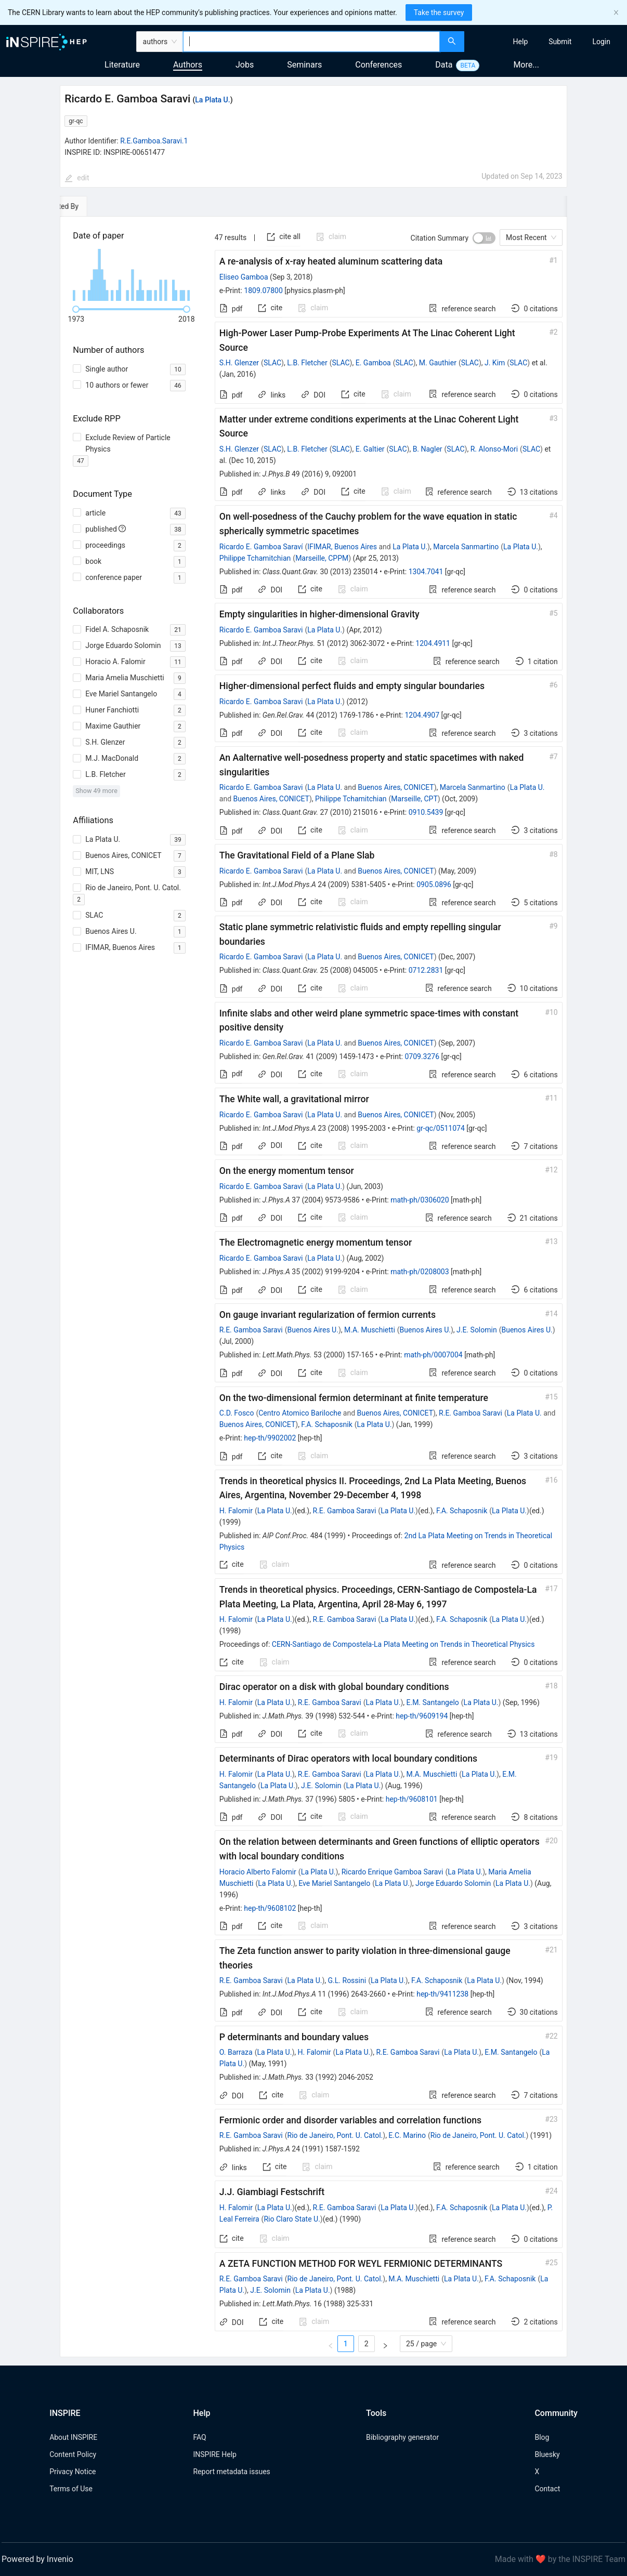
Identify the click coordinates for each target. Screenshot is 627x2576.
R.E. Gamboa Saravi (251, 1330)
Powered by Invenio (37, 2559)
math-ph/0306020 (419, 1200)
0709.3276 (421, 1056)
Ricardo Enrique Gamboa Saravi (392, 1872)
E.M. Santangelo (433, 1702)
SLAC (272, 363)
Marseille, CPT (414, 799)
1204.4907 (421, 715)
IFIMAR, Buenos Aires (342, 547)
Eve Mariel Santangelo (334, 1883)
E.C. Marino (407, 2135)
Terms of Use (71, 2489)
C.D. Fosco (236, 1413)
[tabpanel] (313, 1287)
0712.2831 (426, 970)
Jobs (245, 65)
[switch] (484, 238)
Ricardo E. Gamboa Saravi (261, 630)
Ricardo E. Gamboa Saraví (261, 547)
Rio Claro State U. (292, 2219)
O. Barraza (236, 2052)
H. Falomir (236, 1511)
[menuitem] (520, 41)
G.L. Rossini (347, 1980)
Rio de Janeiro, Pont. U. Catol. (335, 2135)
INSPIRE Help (214, 2454)
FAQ (199, 2437)
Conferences (378, 65)
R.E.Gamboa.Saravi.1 (154, 141)
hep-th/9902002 (270, 1438)
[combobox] (311, 41)
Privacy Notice (72, 2471)
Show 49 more (96, 791)
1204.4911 (432, 643)
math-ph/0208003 (419, 1271)
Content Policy (72, 2454)
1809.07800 (263, 290)
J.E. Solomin (476, 1330)
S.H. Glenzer (239, 363)
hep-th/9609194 (422, 1716)
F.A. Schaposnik (326, 1424)
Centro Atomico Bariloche (299, 1413)
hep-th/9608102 (270, 1908)
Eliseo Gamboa (243, 277)
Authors (187, 65)
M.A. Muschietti (369, 1330)
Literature (122, 65)
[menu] (547, 41)
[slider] (76, 309)
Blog (541, 2437)
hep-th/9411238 (442, 1994)
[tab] (92, 206)
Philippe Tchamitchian (255, 558)
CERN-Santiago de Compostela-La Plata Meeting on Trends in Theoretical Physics (403, 1644)
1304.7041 (426, 571)
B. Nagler (427, 449)
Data (443, 65)
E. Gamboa (373, 363)
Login (601, 41)
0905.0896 (433, 884)
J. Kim (495, 363)
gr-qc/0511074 (440, 1128)
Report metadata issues (231, 2471)
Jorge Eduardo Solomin (453, 1883)
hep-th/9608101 (412, 1799)
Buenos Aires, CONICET (396, 787)
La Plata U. (212, 100)
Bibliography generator (402, 2437)
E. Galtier (370, 449)
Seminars (304, 65)
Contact (547, 2489)
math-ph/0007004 (433, 1355)
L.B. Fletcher (307, 363)
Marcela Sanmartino (466, 547)
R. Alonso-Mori (494, 449)
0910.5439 (426, 812)
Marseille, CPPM (321, 558)
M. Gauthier (437, 363)
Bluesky (546, 2454)
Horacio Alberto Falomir (257, 1872)
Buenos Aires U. (313, 1330)
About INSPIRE (73, 2437)
